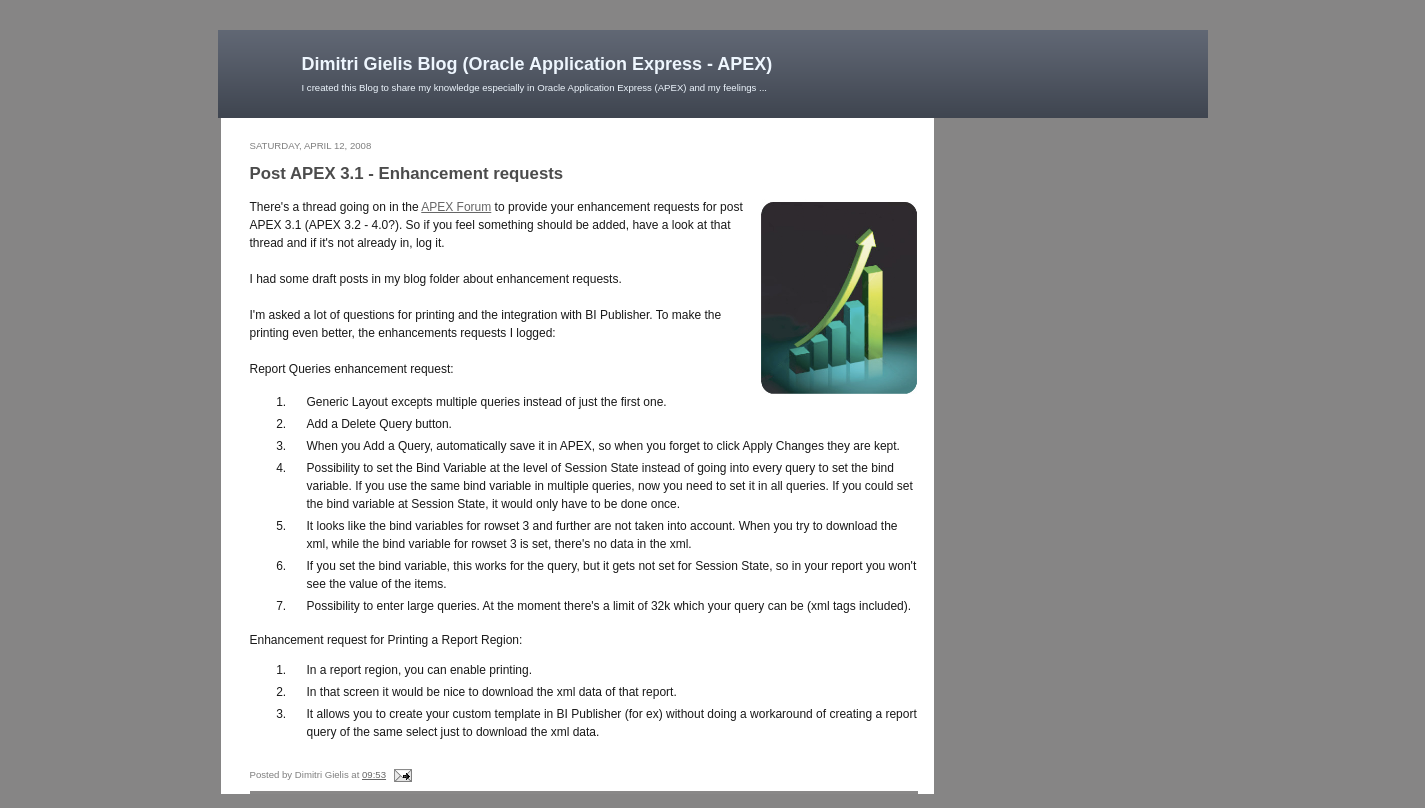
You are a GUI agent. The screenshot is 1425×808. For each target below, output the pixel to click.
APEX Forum (456, 207)
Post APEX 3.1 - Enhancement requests (407, 173)
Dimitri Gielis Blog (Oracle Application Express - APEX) (537, 64)
